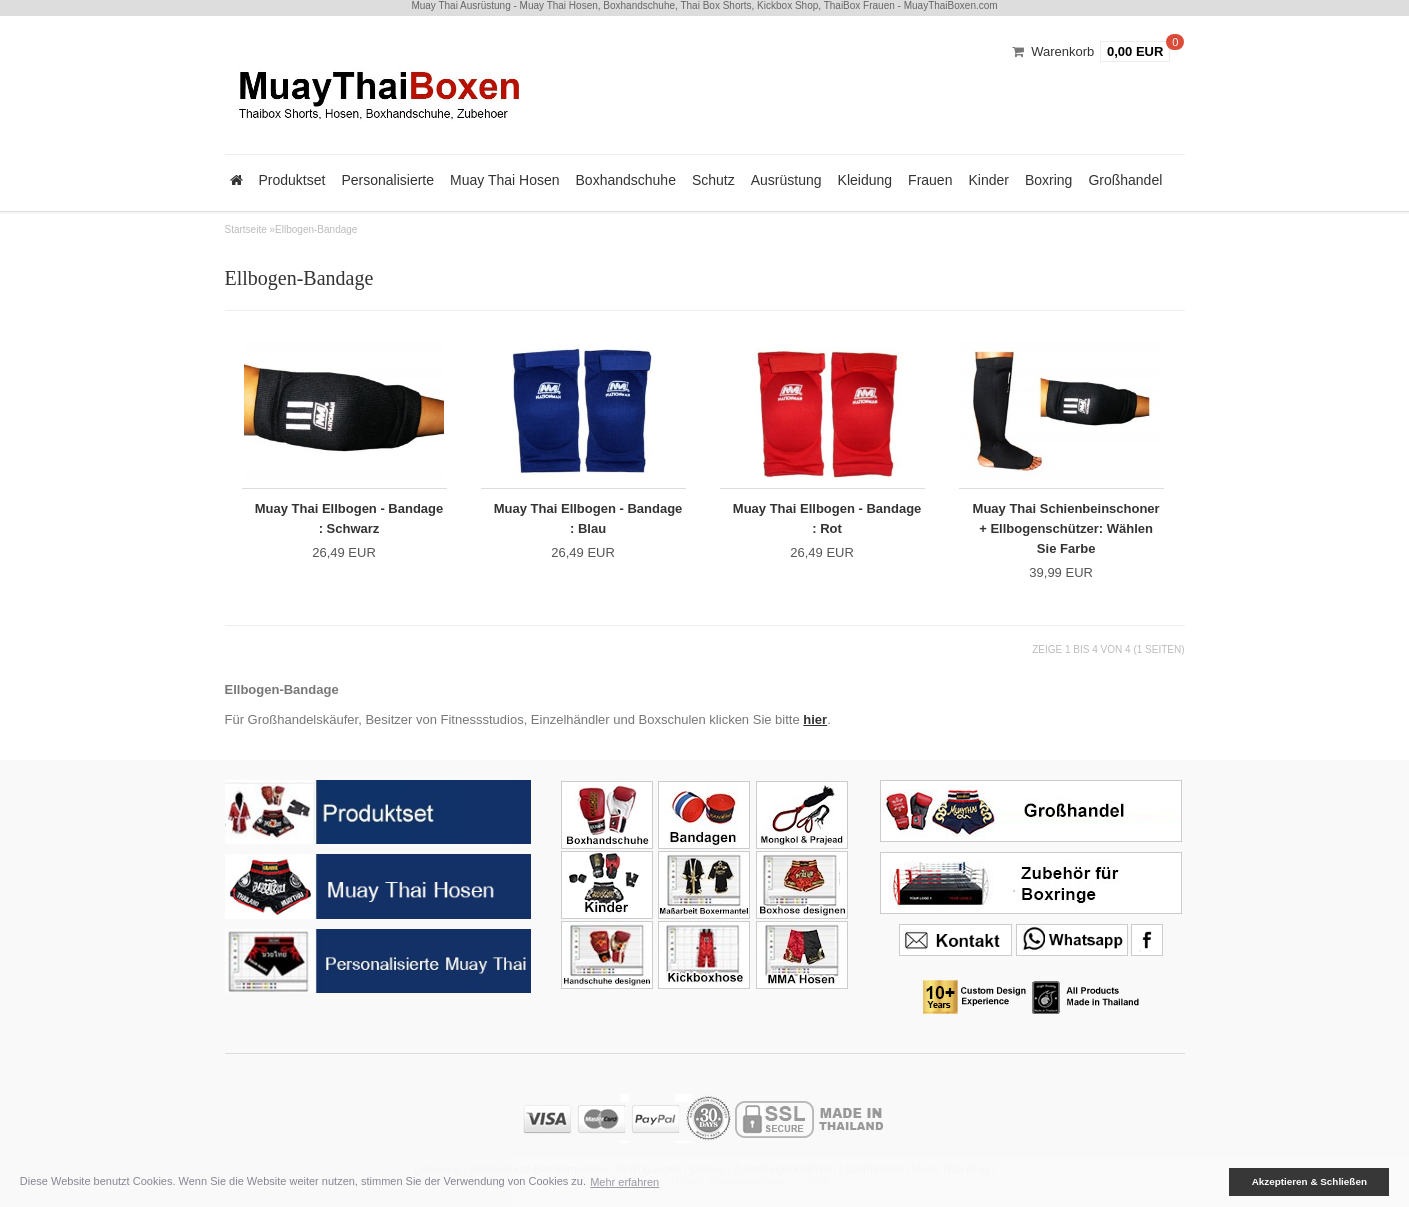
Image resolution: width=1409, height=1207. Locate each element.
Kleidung (865, 180)
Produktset (292, 180)
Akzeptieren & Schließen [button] (1309, 1181)
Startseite (246, 229)
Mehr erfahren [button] (624, 1182)
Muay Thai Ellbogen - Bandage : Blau (588, 518)
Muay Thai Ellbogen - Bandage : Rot (827, 518)
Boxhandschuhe (626, 180)
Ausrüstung (786, 180)
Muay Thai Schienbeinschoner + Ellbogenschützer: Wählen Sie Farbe (1066, 528)
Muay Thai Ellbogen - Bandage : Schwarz (349, 518)
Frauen (930, 180)
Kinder (988, 180)
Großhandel (1125, 180)
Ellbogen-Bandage (316, 229)
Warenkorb (1062, 51)
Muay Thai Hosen (504, 180)
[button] (1215, 1182)
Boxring (1048, 180)
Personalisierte (387, 180)
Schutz (713, 180)
